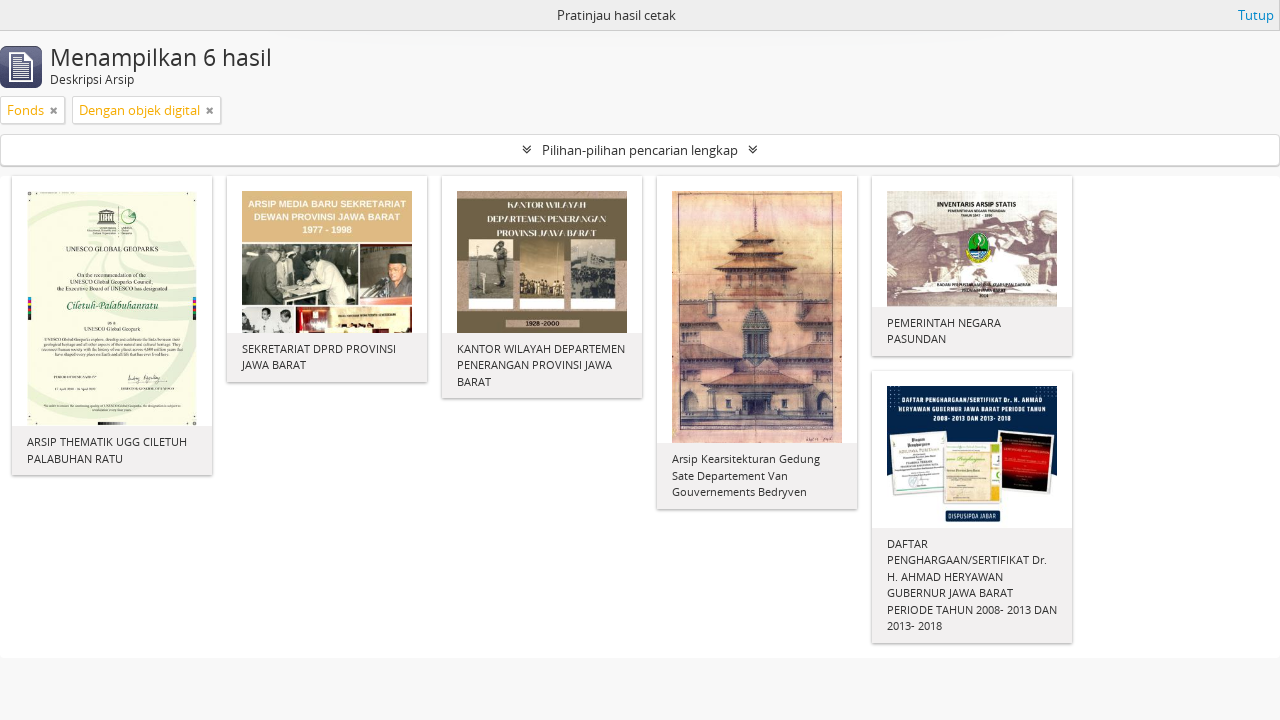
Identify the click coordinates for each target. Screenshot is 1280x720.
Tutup (1256, 15)
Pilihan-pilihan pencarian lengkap (640, 150)
